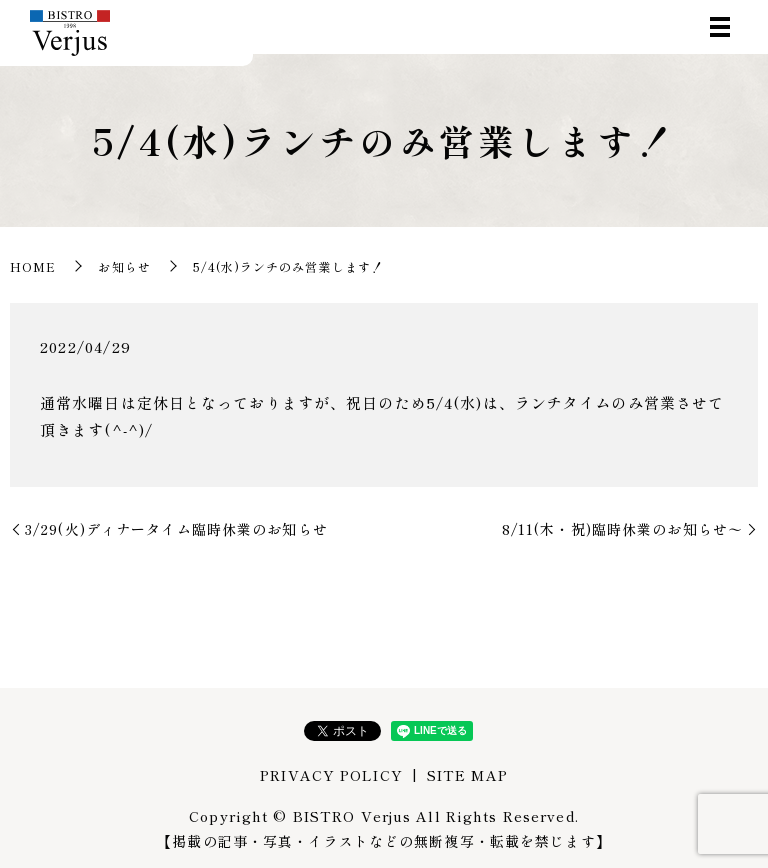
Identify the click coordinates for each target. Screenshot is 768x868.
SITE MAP (467, 775)
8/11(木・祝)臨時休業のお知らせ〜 (622, 529)
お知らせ (124, 266)
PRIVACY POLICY (331, 775)
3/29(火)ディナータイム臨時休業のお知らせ (176, 529)
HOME (33, 266)
